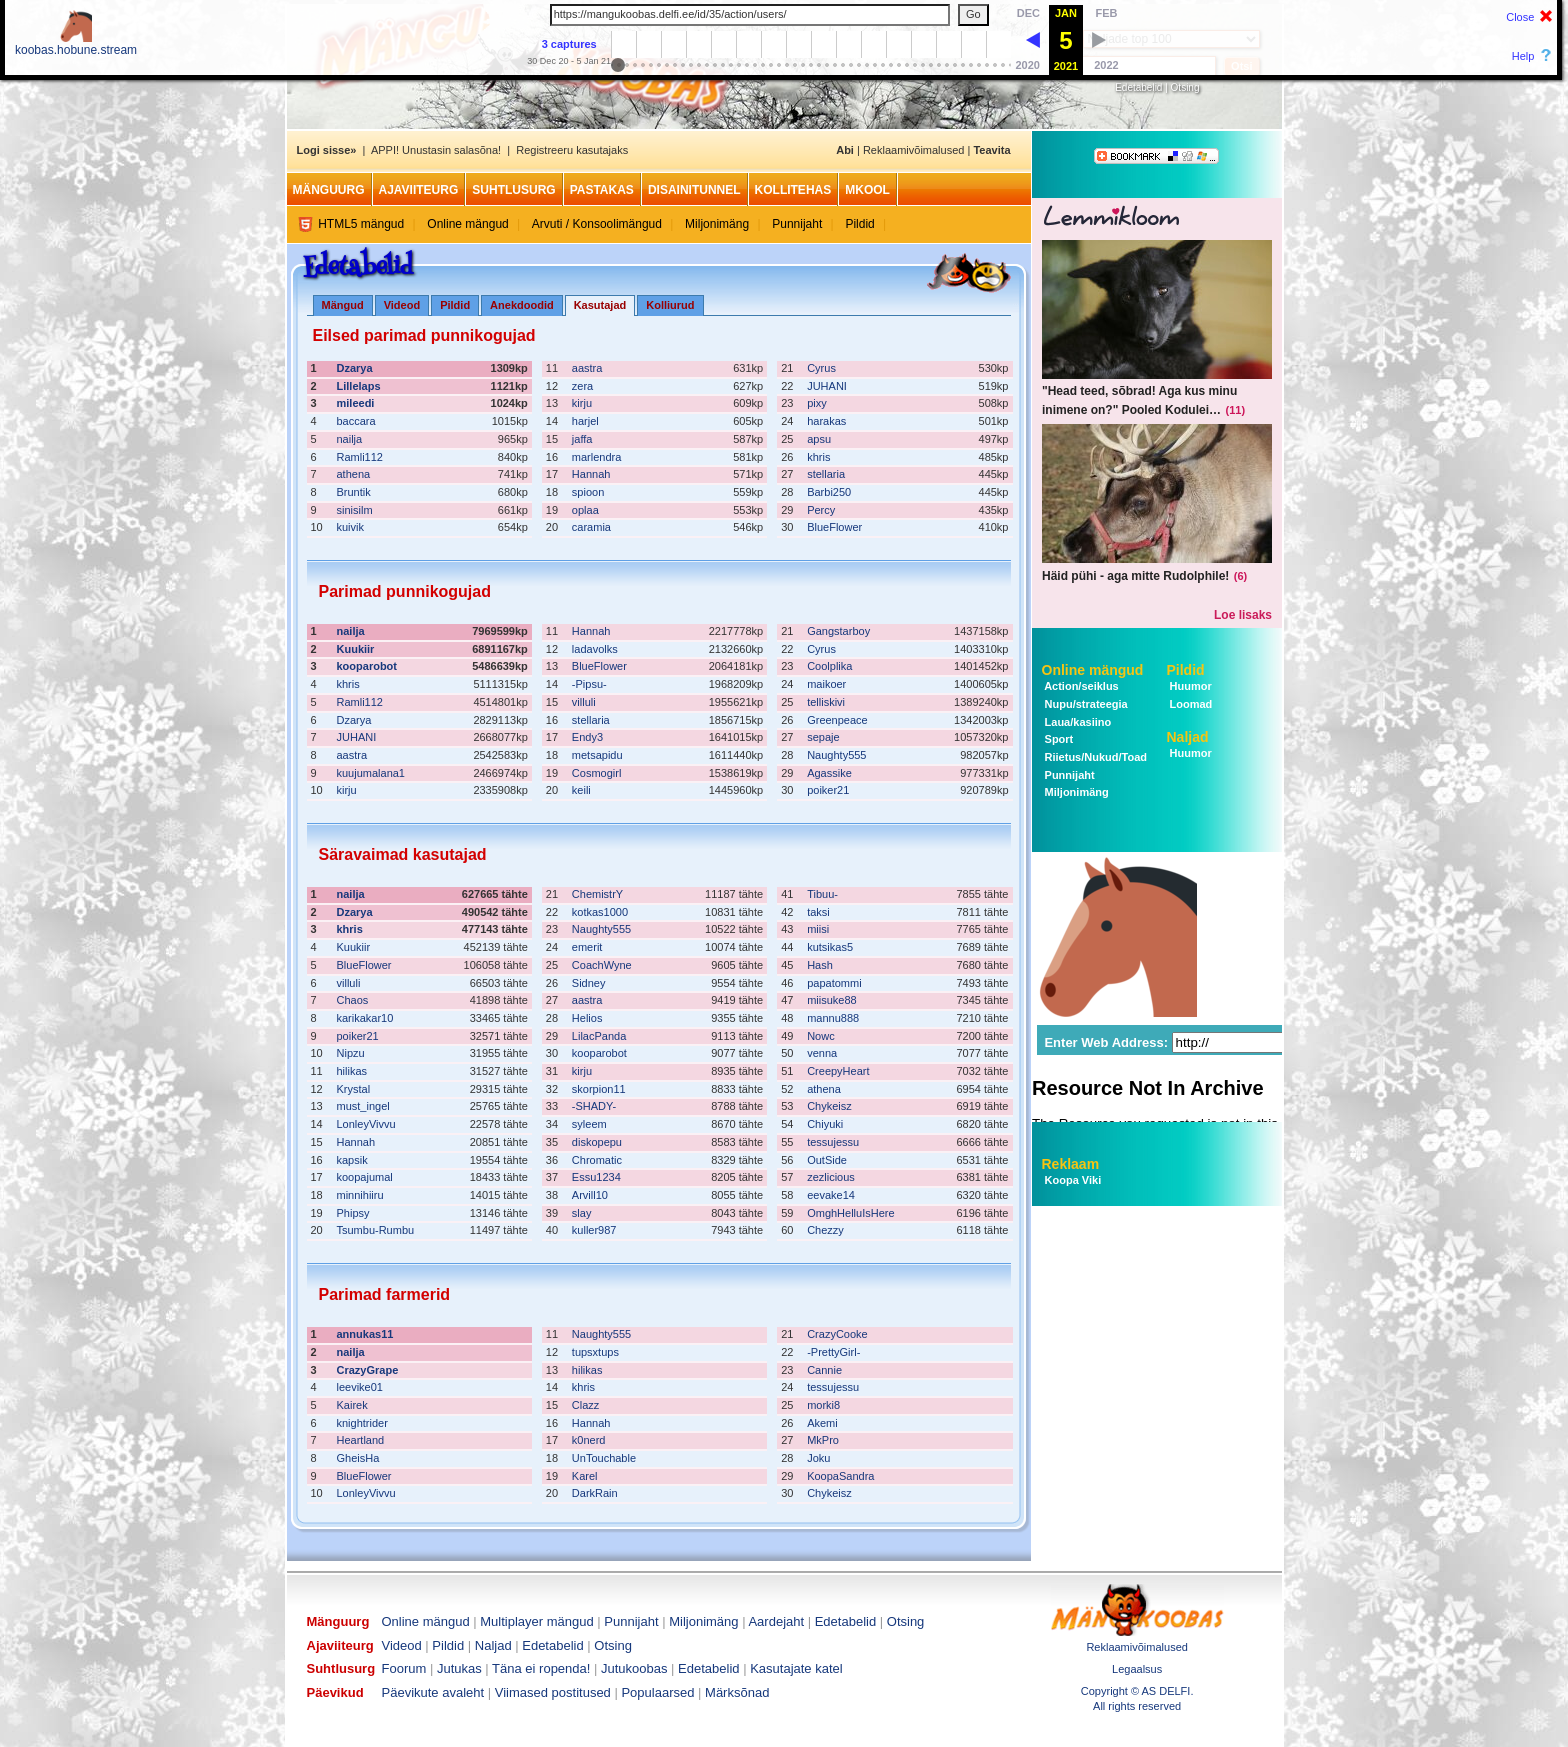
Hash (820, 965)
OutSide (827, 1160)
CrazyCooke (837, 1334)
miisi (818, 929)
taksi (818, 912)
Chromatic (597, 1160)
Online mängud (467, 224)
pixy (817, 403)
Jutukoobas (634, 1668)
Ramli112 (360, 457)
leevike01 (360, 1387)
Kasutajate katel (796, 1668)
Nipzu (351, 1053)
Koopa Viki (1073, 1180)
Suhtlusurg (513, 190)
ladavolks (595, 649)
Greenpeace (837, 720)
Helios (587, 1018)
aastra (587, 368)
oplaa (585, 510)
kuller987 (594, 1230)
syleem (589, 1124)
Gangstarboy (838, 631)
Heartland (361, 1440)
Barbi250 (829, 492)
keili (581, 790)
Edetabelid (1138, 87)
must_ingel (363, 1106)
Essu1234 (596, 1177)
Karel (585, 1476)
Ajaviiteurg (419, 190)
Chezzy (825, 1230)
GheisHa (358, 1458)
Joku (818, 1458)
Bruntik (354, 492)
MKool (867, 190)
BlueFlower (834, 527)
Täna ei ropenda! (541, 1668)
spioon (588, 492)
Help (1523, 56)
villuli (584, 702)
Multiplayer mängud (536, 1621)
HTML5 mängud (361, 224)
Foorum (404, 1668)
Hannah (591, 474)
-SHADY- (594, 1106)
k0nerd (589, 1440)
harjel (585, 421)
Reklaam (1071, 1164)
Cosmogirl (597, 773)
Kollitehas (793, 190)
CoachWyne (602, 965)
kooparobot (367, 666)
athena (354, 474)
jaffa (582, 439)
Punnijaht (797, 224)
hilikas (352, 1071)
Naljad (1188, 737)
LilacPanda (599, 1036)
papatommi (834, 983)
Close (1520, 17)
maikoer (826, 684)
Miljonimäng (717, 224)
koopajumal (365, 1177)
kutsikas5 (830, 947)
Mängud (343, 305)
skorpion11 (599, 1089)
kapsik (352, 1160)
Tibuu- (822, 894)
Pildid (859, 224)
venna (822, 1053)
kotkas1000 (600, 912)
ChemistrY (597, 894)
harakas (826, 421)
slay (582, 1213)
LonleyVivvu (366, 1124)
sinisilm (355, 510)
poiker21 (828, 790)
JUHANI (827, 386)
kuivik (351, 527)
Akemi (822, 1423)
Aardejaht (776, 1621)
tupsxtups (595, 1352)
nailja (350, 439)
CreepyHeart (838, 1071)
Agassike (829, 773)
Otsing (1185, 87)
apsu (819, 439)
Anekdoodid (522, 305)
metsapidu (597, 755)
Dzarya (355, 368)
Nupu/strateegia (1085, 704)
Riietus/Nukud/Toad (1095, 757)
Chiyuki (825, 1124)
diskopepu (597, 1142)
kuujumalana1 (371, 773)
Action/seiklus (1080, 686)
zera (582, 386)
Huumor (1189, 686)
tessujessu (833, 1142)
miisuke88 (832, 1000)
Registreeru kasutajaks (572, 150)
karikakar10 (365, 1018)
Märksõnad (737, 1692)
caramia (591, 527)
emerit (587, 947)
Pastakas (602, 190)
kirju (582, 403)
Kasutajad (600, 305)
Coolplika (829, 666)
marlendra (597, 457)
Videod (402, 305)
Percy (821, 510)
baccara (356, 421)
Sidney (589, 983)
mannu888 (833, 1018)
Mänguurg (329, 190)
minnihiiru (360, 1195)
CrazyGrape (368, 1370)
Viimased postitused (553, 1692)
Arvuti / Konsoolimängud (597, 224)
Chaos (353, 1000)
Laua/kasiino (1077, 722)
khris (818, 457)
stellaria (826, 474)
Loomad (1190, 704)
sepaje (823, 737)
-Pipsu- (589, 684)
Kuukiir (356, 649)
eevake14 (831, 1195)
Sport (1058, 739)
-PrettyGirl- (833, 1352)
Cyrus (821, 368)
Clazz (586, 1405)
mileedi (356, 403)
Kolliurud (670, 305)
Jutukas (459, 1668)
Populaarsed (657, 1692)
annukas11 (365, 1334)
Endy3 (587, 737)
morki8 (823, 1405)
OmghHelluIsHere (850, 1213)
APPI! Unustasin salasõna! (436, 150)
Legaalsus (1137, 1669)
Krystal (354, 1089)
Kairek (352, 1405)
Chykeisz (829, 1106)
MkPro (823, 1440)
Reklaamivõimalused (914, 150)
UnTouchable (604, 1458)
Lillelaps (359, 386)
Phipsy (353, 1213)
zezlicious (831, 1177)
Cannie (824, 1370)
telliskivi (826, 702)
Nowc (821, 1036)
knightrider (362, 1423)
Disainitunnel (694, 190)
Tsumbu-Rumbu (376, 1230)
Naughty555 (836, 755)
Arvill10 (590, 1195)
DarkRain (595, 1493)
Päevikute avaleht (433, 1692)
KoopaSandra (840, 1476)
